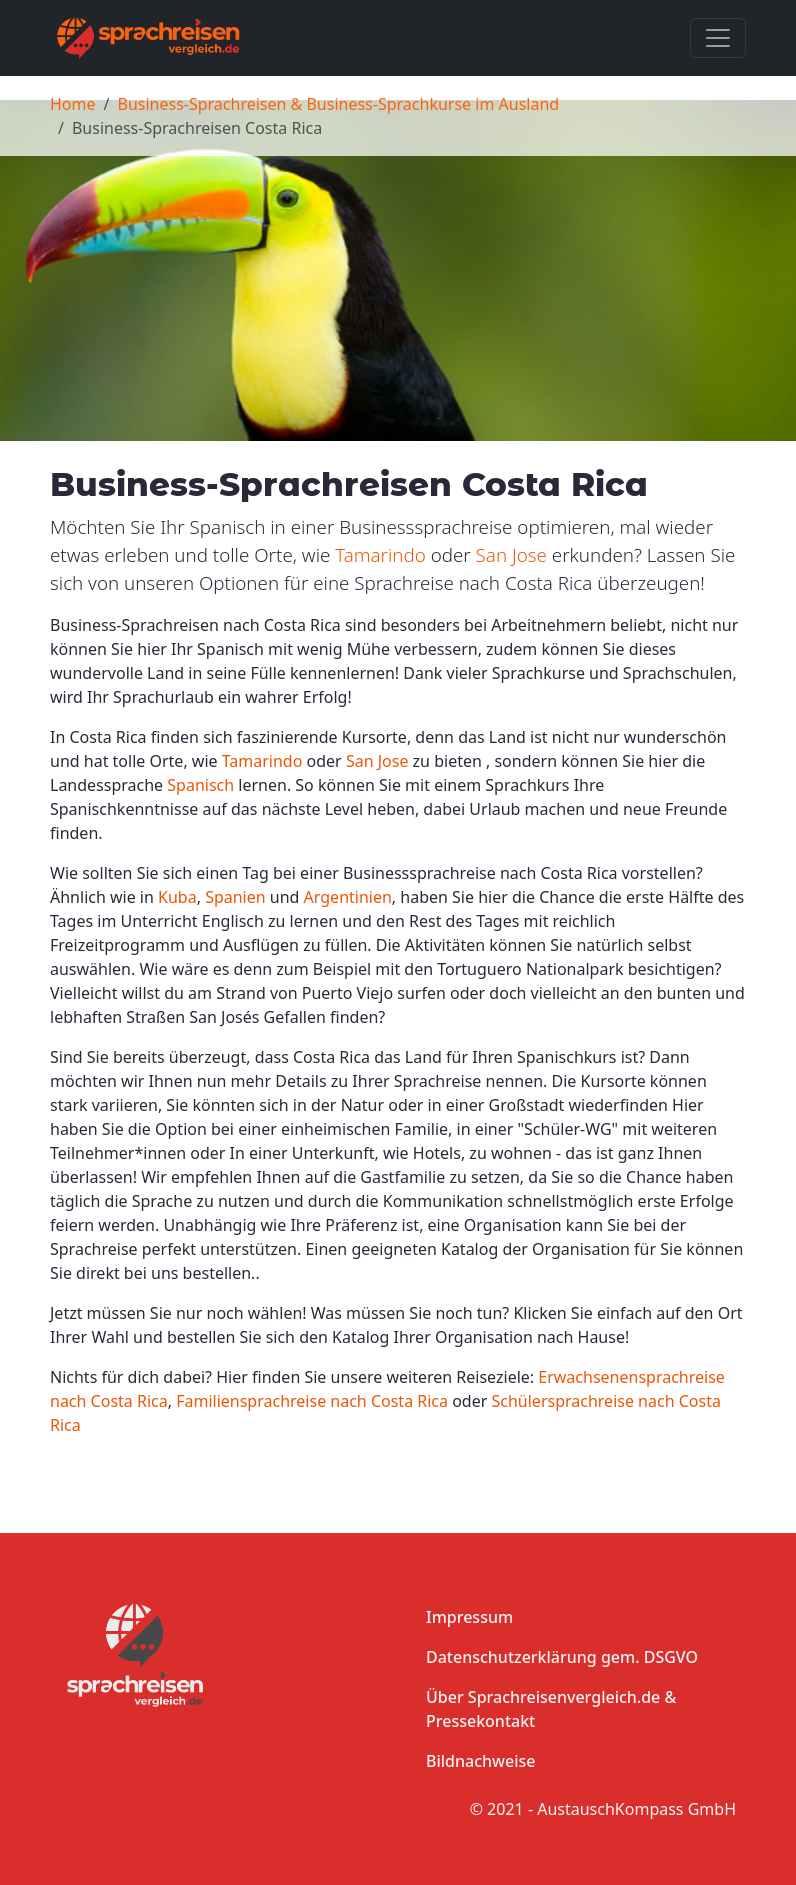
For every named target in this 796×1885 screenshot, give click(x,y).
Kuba (177, 897)
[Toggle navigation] (718, 38)
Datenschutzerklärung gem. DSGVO (562, 1657)
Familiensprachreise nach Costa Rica (312, 1401)
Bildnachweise (480, 1761)
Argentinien (348, 897)
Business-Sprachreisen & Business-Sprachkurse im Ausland (338, 104)
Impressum (469, 1617)
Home (73, 104)
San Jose (511, 555)
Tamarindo (380, 555)
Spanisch (200, 785)
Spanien (235, 897)
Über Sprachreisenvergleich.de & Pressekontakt (551, 1709)
